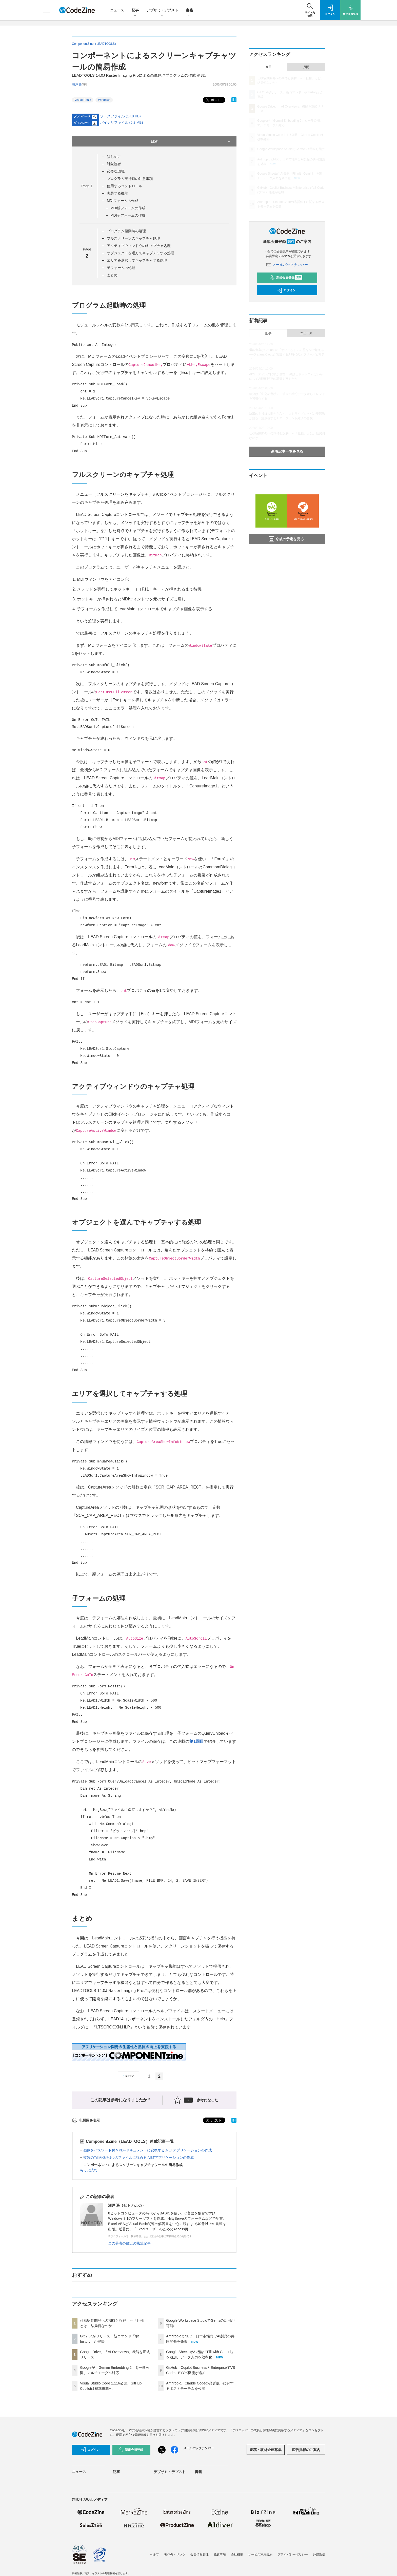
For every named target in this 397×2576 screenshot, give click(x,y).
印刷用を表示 (86, 2120)
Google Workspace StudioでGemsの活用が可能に (291, 149)
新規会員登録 (286, 277)
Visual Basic (82, 100)
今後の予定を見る (286, 538)
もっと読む (88, 2170)
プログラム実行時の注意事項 (130, 179)
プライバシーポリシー (292, 2554)
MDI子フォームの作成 (127, 215)
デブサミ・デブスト (162, 10)
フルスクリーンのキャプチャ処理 (133, 238)
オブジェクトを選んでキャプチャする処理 (140, 253)
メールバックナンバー (287, 265)
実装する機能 (117, 193)
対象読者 (114, 164)
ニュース (117, 10)
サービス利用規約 (260, 2554)
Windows (104, 100)
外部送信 (319, 2554)
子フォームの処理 (121, 268)
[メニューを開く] (46, 10)
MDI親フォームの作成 (127, 208)
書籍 (189, 10)
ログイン (286, 290)
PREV (127, 2076)
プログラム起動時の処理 (126, 231)
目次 (191, 141)
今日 (268, 67)
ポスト (212, 100)
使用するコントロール (124, 186)
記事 (135, 10)
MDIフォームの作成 (122, 201)
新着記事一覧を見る (287, 451)
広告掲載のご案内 (306, 2450)
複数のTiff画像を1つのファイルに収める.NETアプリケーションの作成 (138, 2157)
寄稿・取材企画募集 (266, 2450)
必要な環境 (116, 171)
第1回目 (196, 1741)
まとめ (112, 275)
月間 (306, 67)
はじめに (114, 157)
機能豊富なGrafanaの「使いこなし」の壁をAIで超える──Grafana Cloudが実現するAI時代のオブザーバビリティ (287, 354)
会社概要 (237, 2554)
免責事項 (220, 2554)
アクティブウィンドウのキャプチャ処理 (139, 246)
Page (86, 186)
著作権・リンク (174, 2554)
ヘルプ (154, 2554)
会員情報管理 (199, 2554)
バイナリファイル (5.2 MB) (121, 122)
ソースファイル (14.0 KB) (120, 116)
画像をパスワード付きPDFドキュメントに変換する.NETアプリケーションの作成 (147, 2150)
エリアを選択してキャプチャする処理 (137, 260)
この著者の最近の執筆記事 (129, 2243)
